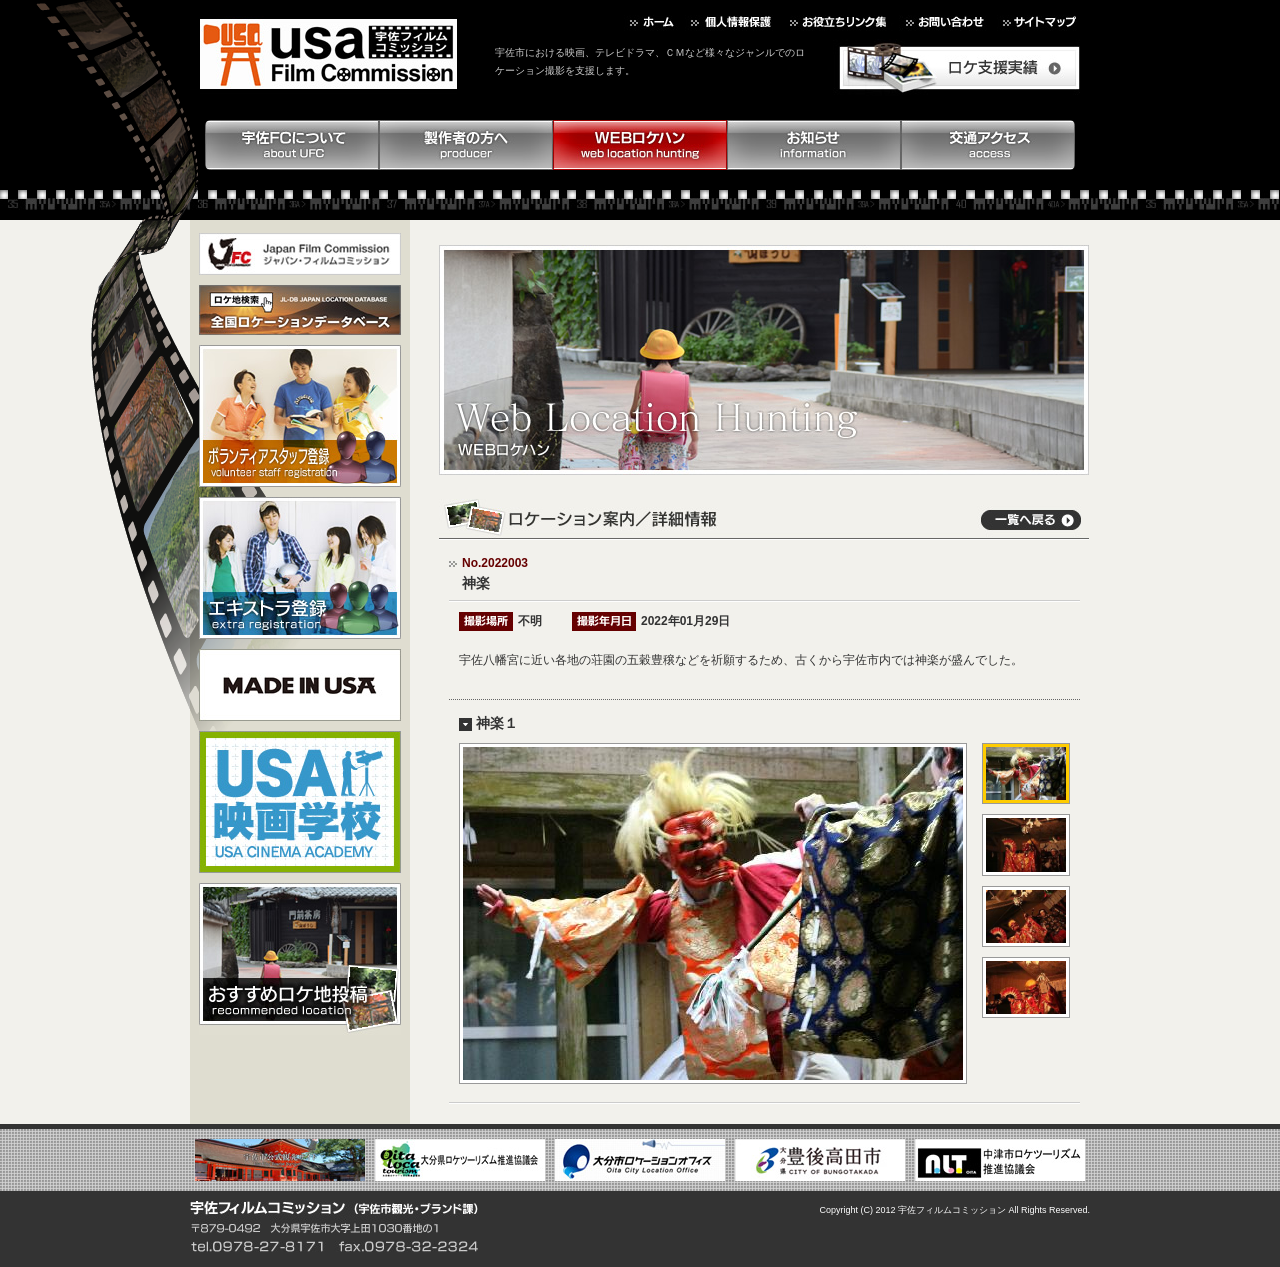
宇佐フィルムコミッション (952, 1210)
